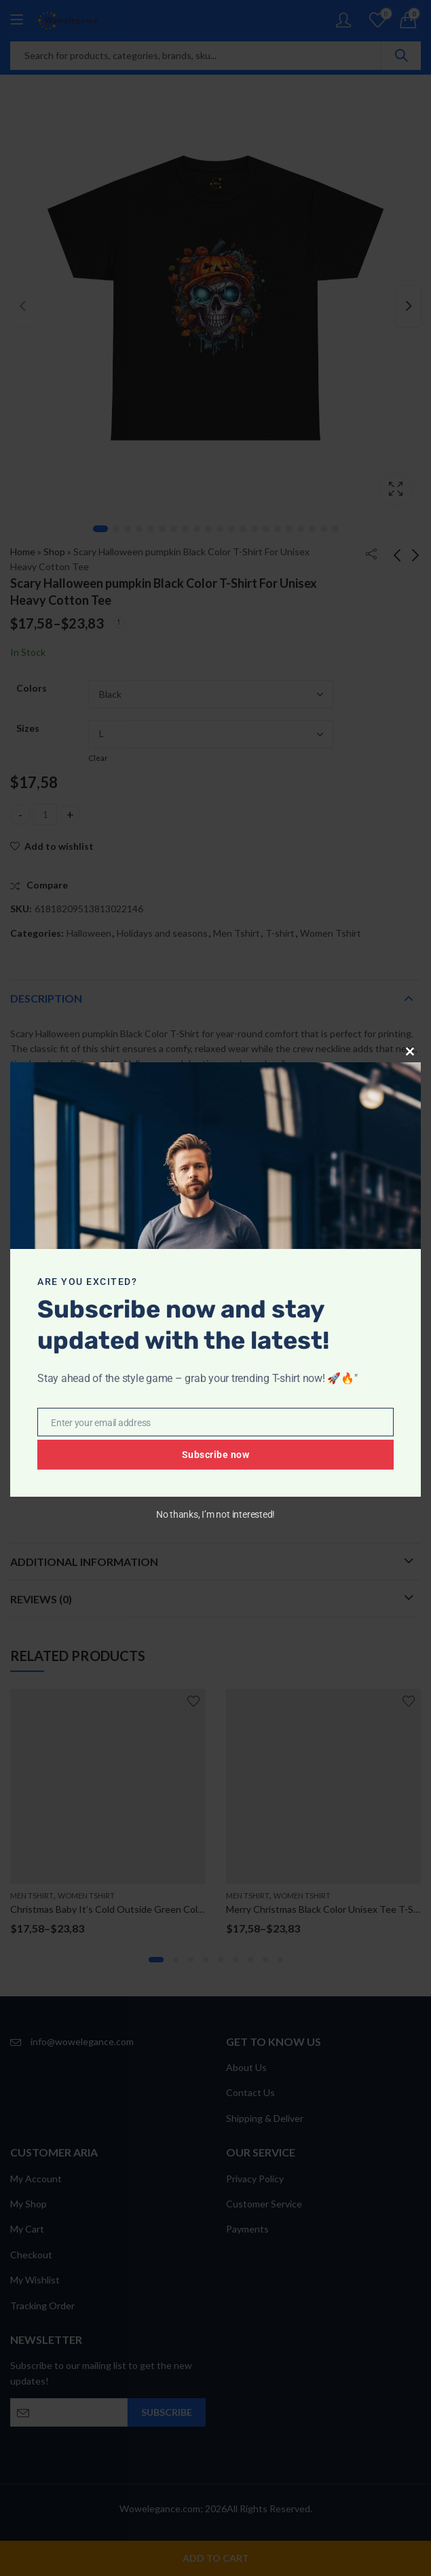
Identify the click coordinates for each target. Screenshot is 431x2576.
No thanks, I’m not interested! (215, 1514)
